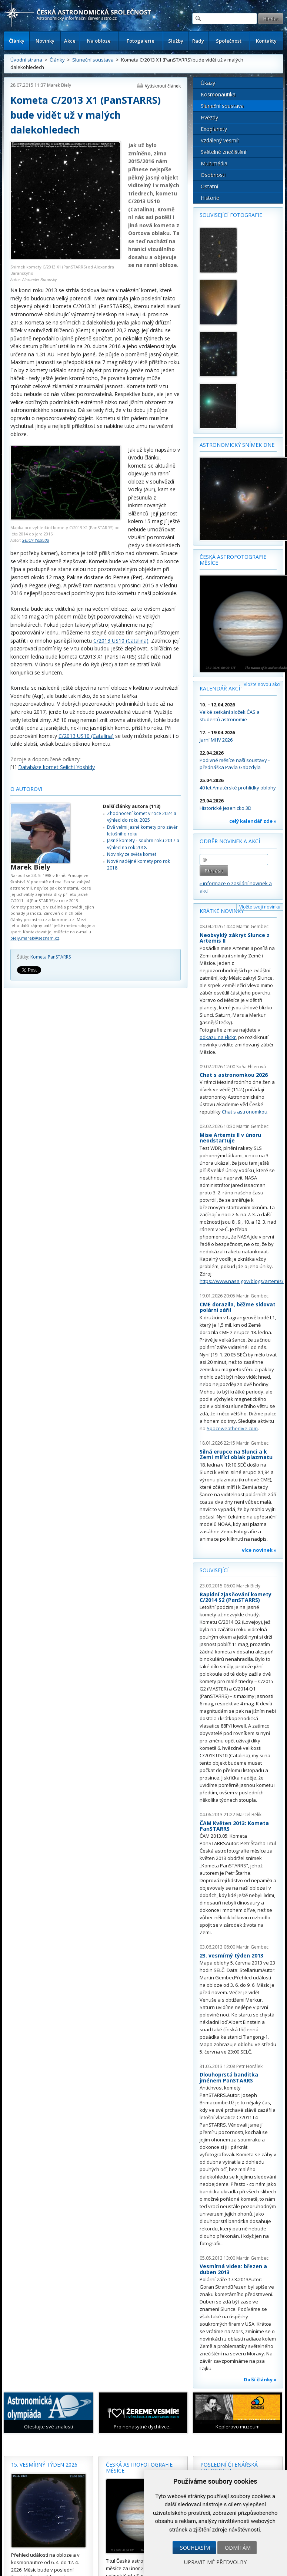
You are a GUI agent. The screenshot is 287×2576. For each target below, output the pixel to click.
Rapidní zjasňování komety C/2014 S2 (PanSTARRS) (235, 1597)
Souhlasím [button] (195, 2547)
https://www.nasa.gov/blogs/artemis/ (242, 1281)
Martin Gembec (252, 926)
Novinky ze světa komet (131, 854)
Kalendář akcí (220, 688)
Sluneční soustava (93, 59)
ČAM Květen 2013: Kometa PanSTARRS (234, 1826)
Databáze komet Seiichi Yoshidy (56, 767)
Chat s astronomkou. (245, 1111)
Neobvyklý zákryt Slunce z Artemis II (235, 937)
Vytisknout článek (163, 86)
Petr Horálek (249, 2066)
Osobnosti (213, 174)
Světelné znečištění (223, 151)
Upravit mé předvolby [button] (215, 2562)
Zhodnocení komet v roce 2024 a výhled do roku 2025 (141, 816)
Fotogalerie (140, 40)
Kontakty (266, 40)
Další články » (260, 2379)
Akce (70, 40)
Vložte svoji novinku (259, 907)
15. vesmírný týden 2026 (44, 2464)
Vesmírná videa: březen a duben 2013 (233, 2269)
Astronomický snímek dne (237, 444)
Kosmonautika (218, 94)
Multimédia (214, 163)
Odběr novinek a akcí (230, 841)
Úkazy (208, 82)
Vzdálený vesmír (220, 140)
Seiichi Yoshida (35, 540)
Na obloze (99, 40)
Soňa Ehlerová (251, 1066)
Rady (198, 40)
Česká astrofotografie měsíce (233, 559)
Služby (175, 40)
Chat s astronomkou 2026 (234, 1074)
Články (16, 40)
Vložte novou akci (262, 684)
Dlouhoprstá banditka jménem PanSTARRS (229, 2077)
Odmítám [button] (238, 2547)
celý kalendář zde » (253, 821)
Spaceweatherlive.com (232, 1428)
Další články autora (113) (131, 806)
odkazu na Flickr (218, 1037)
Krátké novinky (222, 910)
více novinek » (259, 1550)
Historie (210, 197)
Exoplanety (214, 128)
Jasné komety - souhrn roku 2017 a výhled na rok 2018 (143, 843)
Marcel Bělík (248, 1814)
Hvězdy (209, 117)
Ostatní (209, 186)
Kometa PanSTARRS (50, 957)
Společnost (228, 40)
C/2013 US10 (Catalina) (120, 640)
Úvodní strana (26, 59)
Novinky (45, 40)
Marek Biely (59, 85)
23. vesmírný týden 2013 (231, 1955)
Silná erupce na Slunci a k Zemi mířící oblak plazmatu (236, 1454)
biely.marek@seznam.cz (34, 938)
